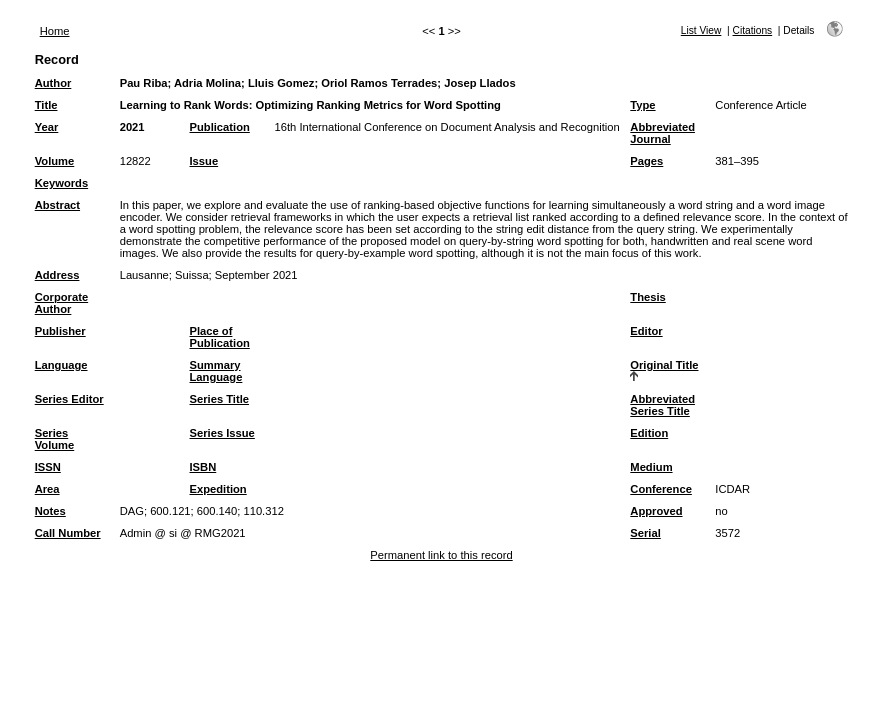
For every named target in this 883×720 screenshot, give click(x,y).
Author (53, 83)
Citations (753, 30)
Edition (649, 433)
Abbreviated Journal (662, 133)
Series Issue (222, 433)
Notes (50, 511)
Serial (645, 533)
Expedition (218, 489)
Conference (661, 489)
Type (642, 105)
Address (57, 275)
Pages (646, 161)
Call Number (68, 533)
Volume (55, 161)
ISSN (48, 467)
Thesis (647, 297)
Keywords (61, 183)
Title (46, 105)
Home (55, 31)
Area (47, 489)
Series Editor (69, 399)
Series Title (220, 399)
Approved (656, 511)
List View (701, 30)
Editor (646, 331)
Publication (220, 127)
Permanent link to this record (441, 555)
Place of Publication (220, 337)
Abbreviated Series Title (662, 405)
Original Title (664, 365)
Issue (204, 161)
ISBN (203, 467)
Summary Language (216, 371)
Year (47, 127)
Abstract (57, 205)
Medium (651, 467)
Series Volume (55, 439)
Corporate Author (61, 303)
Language (61, 365)
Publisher (60, 331)
